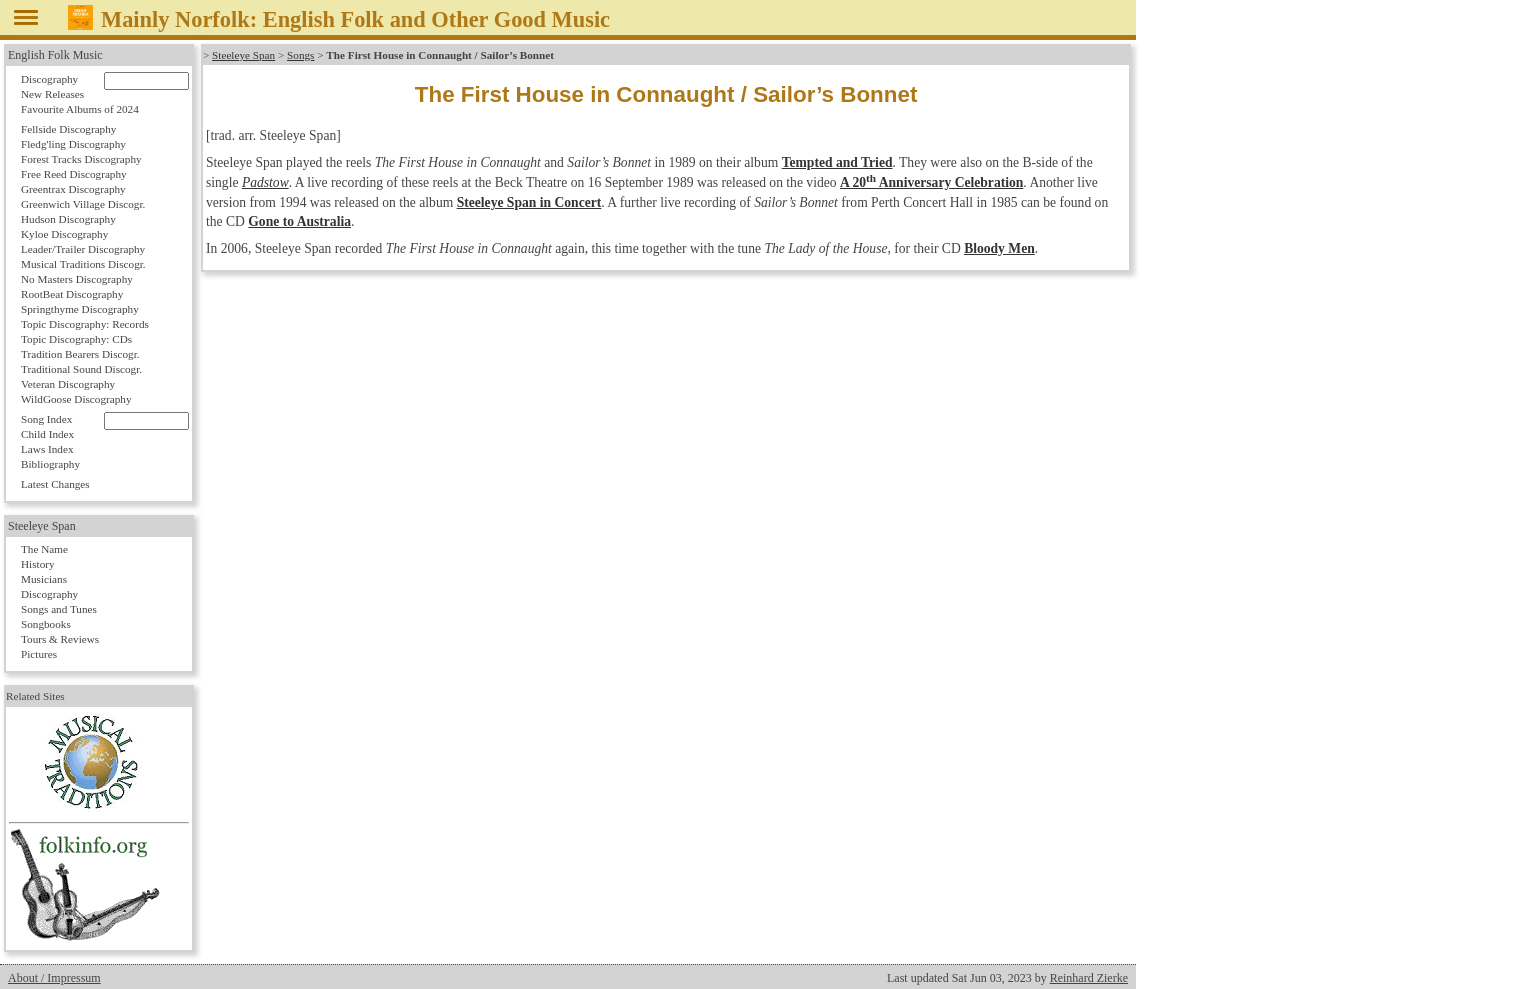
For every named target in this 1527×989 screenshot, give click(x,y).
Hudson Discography (68, 219)
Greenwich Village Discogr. (83, 204)
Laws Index (47, 449)
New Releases (52, 94)
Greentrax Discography (73, 189)
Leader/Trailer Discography (83, 249)
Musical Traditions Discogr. (83, 264)
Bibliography (50, 464)
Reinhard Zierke (1089, 978)
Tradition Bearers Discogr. (80, 354)
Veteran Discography (68, 384)
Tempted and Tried (837, 162)
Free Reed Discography (74, 174)
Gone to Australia (299, 221)
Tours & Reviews (60, 639)
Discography (49, 79)
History (38, 564)
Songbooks (46, 624)
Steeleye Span (243, 55)
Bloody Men (999, 248)
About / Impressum (54, 978)
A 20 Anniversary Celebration (931, 182)
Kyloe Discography (64, 234)
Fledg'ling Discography (73, 144)
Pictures (39, 654)
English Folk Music (55, 55)
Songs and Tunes (59, 609)
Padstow (265, 182)
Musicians (44, 579)
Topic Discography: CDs (76, 339)
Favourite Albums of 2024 (80, 109)
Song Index (46, 419)
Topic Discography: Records (85, 324)
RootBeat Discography (72, 294)
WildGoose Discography (76, 399)
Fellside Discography (68, 129)
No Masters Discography (77, 279)
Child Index (47, 434)
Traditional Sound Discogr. (81, 369)
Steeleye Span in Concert (529, 202)
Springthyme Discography (80, 309)
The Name (44, 549)
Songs (300, 55)
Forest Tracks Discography (81, 159)
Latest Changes (55, 484)
